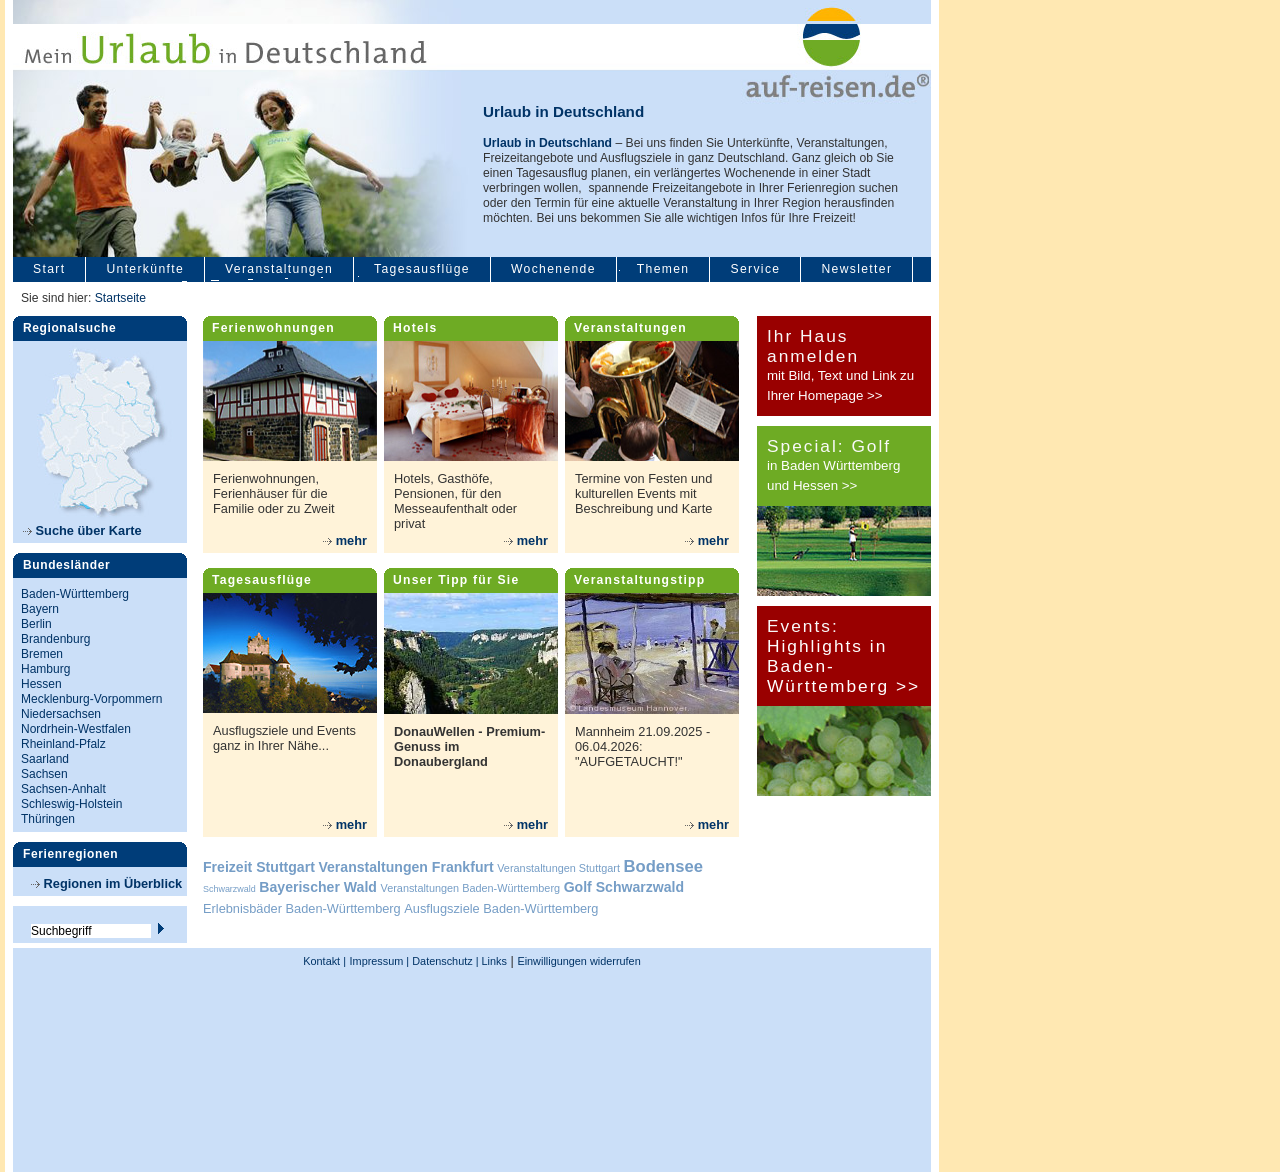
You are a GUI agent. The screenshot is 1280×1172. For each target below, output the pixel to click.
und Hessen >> (812, 485)
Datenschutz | (443, 961)
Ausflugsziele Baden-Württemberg (501, 908)
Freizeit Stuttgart (259, 867)
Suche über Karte (82, 530)
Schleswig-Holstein (71, 804)
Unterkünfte (145, 269)
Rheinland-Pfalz (63, 744)
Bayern (40, 609)
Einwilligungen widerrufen (578, 961)
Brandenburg (55, 639)
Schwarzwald (229, 889)
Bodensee (663, 866)
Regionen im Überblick (106, 883)
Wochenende (553, 269)
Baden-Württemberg (75, 594)
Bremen (42, 654)
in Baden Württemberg (833, 465)
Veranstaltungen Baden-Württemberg (471, 888)
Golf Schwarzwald (624, 887)
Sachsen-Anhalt (63, 789)
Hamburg (45, 669)
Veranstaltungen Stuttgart (558, 868)
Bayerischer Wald (318, 887)
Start (49, 269)
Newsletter (856, 269)
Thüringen (48, 819)
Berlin (36, 624)
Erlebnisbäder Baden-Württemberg (302, 908)
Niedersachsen (61, 714)
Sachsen (44, 774)
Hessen (41, 684)
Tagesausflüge (422, 269)
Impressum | (380, 961)
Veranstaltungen (279, 269)
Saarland (45, 759)
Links (493, 961)
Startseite (120, 298)
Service (755, 269)
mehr (345, 540)
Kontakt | (324, 961)
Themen (663, 269)
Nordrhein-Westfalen (76, 729)
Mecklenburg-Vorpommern (91, 699)
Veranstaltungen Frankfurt (405, 867)
